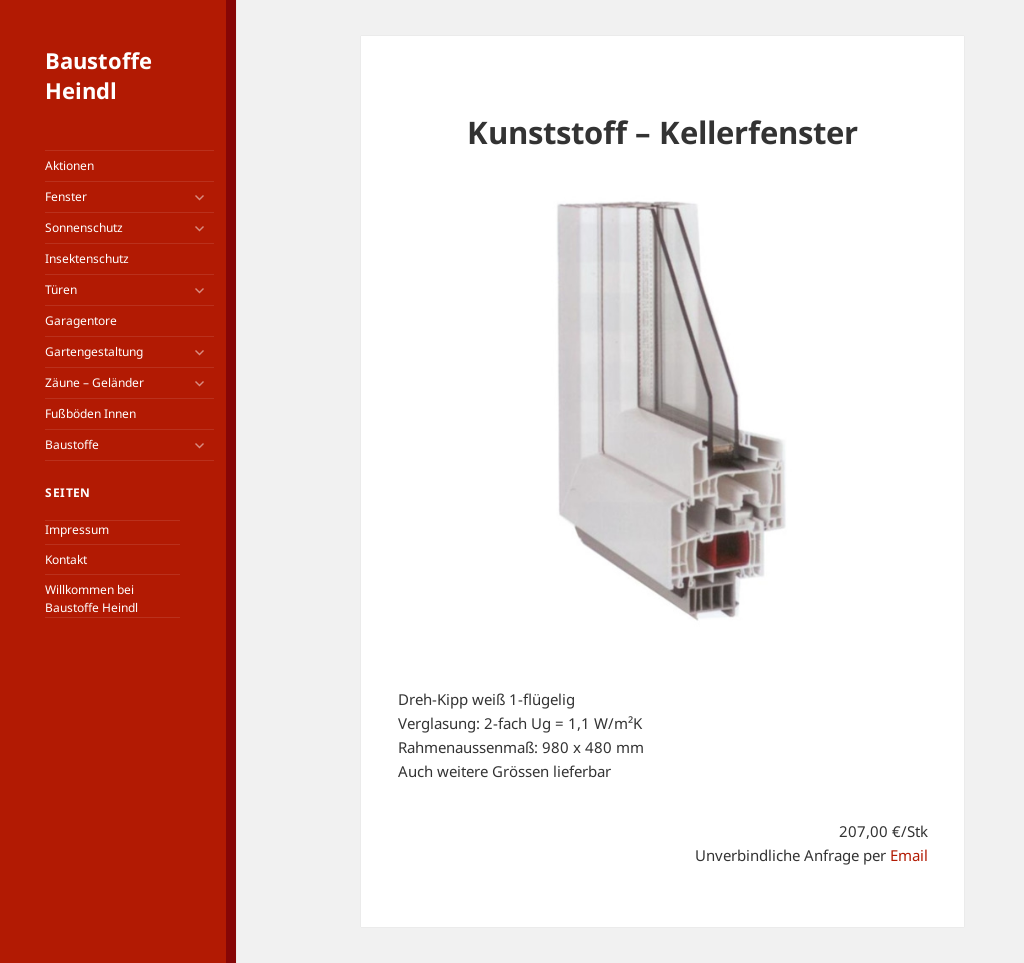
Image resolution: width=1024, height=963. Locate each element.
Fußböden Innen (90, 413)
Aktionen (69, 165)
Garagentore (81, 320)
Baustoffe (72, 444)
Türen (61, 289)
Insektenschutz (87, 258)
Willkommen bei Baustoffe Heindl (91, 598)
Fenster (66, 196)
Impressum (77, 529)
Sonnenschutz (84, 227)
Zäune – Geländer (94, 382)
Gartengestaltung (94, 351)
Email (909, 855)
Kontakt (66, 559)
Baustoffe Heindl (98, 75)
